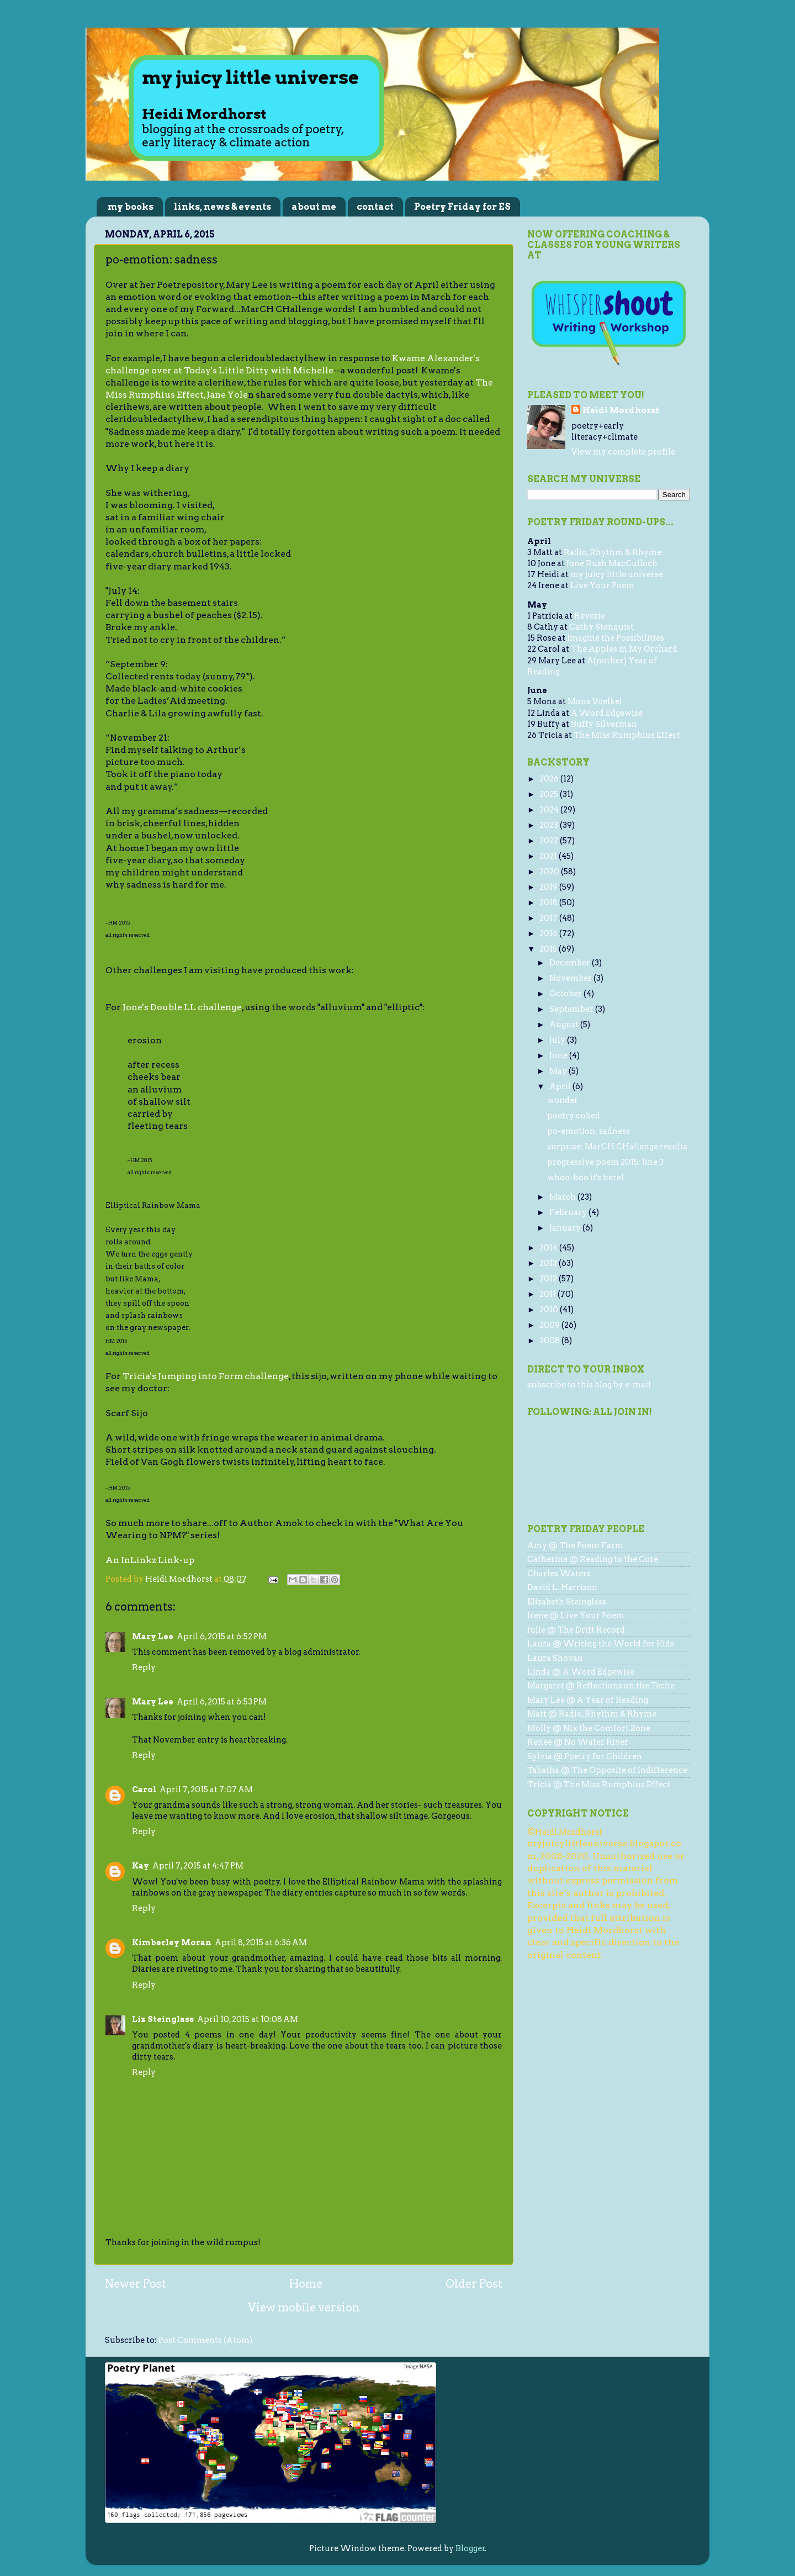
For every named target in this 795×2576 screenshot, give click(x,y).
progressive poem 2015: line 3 (605, 1162)
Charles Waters (559, 1574)
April (561, 1086)
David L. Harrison (562, 1587)
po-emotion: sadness (588, 1131)
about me (314, 207)
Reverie (589, 616)
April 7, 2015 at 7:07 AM (206, 1789)
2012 (549, 1279)
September (572, 1009)
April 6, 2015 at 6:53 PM (222, 1702)
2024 (549, 810)
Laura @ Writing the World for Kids (600, 1644)
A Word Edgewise (607, 713)
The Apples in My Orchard (624, 649)
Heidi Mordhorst (620, 410)
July (558, 1040)
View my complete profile (623, 452)
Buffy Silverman (604, 724)
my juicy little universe (616, 574)
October (566, 994)
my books (130, 207)
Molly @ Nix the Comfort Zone (588, 1728)
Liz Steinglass (163, 2019)
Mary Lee (152, 1636)
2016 (549, 933)
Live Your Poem (602, 585)
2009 (550, 1325)
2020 (550, 872)
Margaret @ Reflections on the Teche (601, 1686)
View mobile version (304, 2307)
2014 (549, 1248)
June (559, 1055)
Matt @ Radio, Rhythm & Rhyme (591, 1714)
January (565, 1228)
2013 (549, 1263)
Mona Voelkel (595, 701)
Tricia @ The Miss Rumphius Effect (598, 1785)
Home (305, 2283)
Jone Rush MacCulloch (612, 563)
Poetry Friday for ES (462, 207)
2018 (549, 902)
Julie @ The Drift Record (576, 1630)
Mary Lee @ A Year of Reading (587, 1700)
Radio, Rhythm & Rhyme (612, 552)
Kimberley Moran (171, 1942)
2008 (550, 1340)
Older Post (474, 2283)
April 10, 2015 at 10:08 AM (247, 2019)
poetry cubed (573, 1116)
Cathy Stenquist (601, 627)
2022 (549, 841)
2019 (549, 887)
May (559, 1071)
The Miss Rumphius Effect (627, 735)
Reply (144, 1667)
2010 (549, 1310)
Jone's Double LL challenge (182, 1007)
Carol (144, 1789)
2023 (549, 825)
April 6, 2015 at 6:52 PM (222, 1636)
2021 (549, 856)
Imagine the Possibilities (615, 638)
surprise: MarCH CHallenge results (617, 1147)
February (569, 1212)
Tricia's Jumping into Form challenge (206, 1376)
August (564, 1025)
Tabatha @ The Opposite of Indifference (607, 1770)
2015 (549, 949)
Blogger (470, 2548)
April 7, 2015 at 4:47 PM (197, 1866)
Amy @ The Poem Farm (575, 1545)
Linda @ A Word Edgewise (580, 1672)
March (563, 1197)
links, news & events (222, 207)
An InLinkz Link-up (149, 1560)
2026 (549, 779)
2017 (549, 918)
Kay (140, 1866)
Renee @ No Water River (577, 1742)
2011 (548, 1294)
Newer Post (135, 2283)
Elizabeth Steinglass (566, 1602)
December (570, 963)
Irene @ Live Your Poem (575, 1615)
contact (375, 207)
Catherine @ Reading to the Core (592, 1559)
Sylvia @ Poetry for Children (584, 1756)
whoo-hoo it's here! (585, 1178)
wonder (562, 1100)
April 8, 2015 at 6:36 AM (261, 1942)
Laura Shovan (555, 1658)
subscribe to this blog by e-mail (589, 1385)
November (571, 978)
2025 (549, 794)
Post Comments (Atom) (205, 2340)
